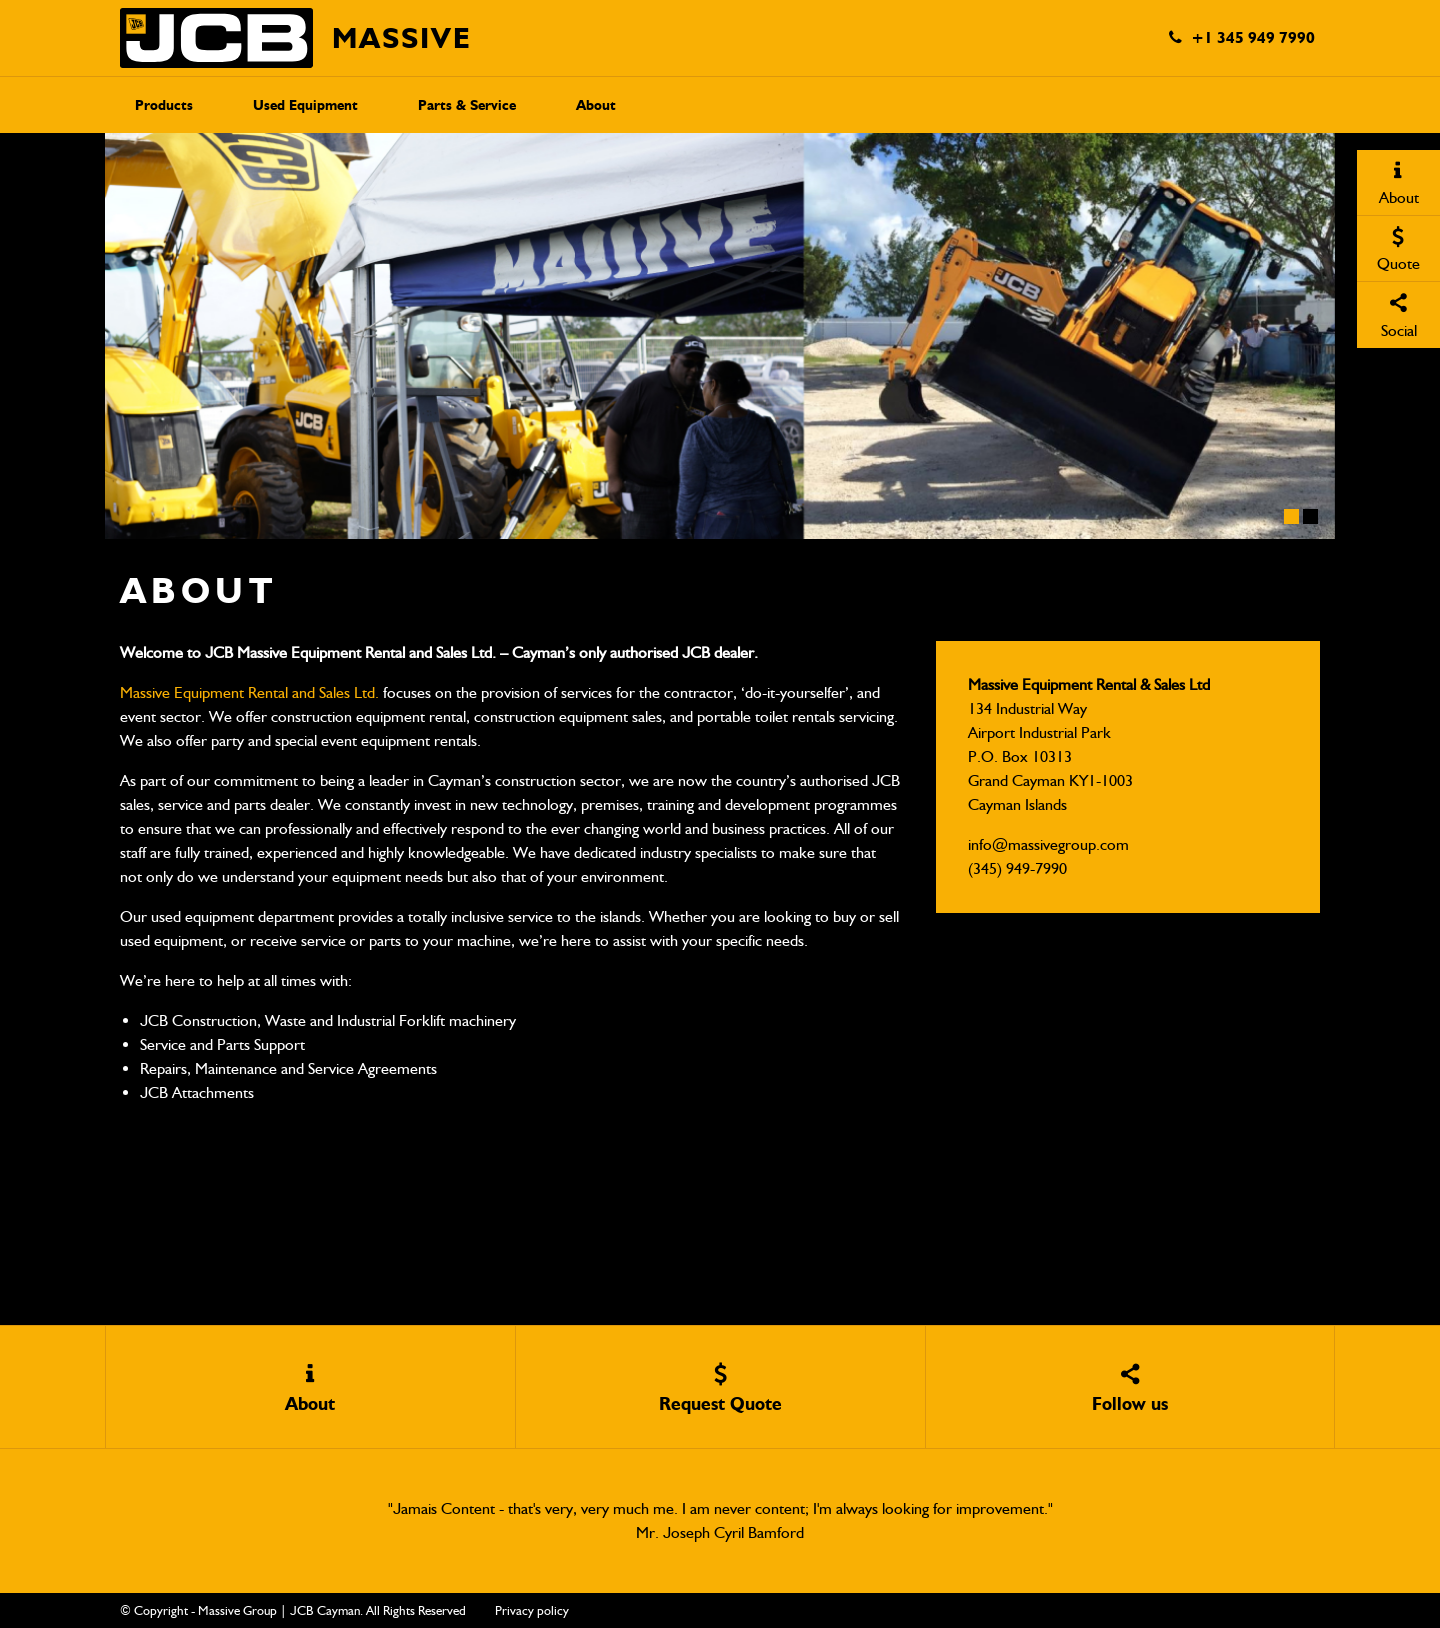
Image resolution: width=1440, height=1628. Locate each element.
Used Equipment (305, 105)
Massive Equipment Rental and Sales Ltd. (249, 692)
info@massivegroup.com (1048, 844)
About (596, 105)
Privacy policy (532, 1610)
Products (164, 105)
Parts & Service (467, 105)
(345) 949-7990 (1017, 868)
